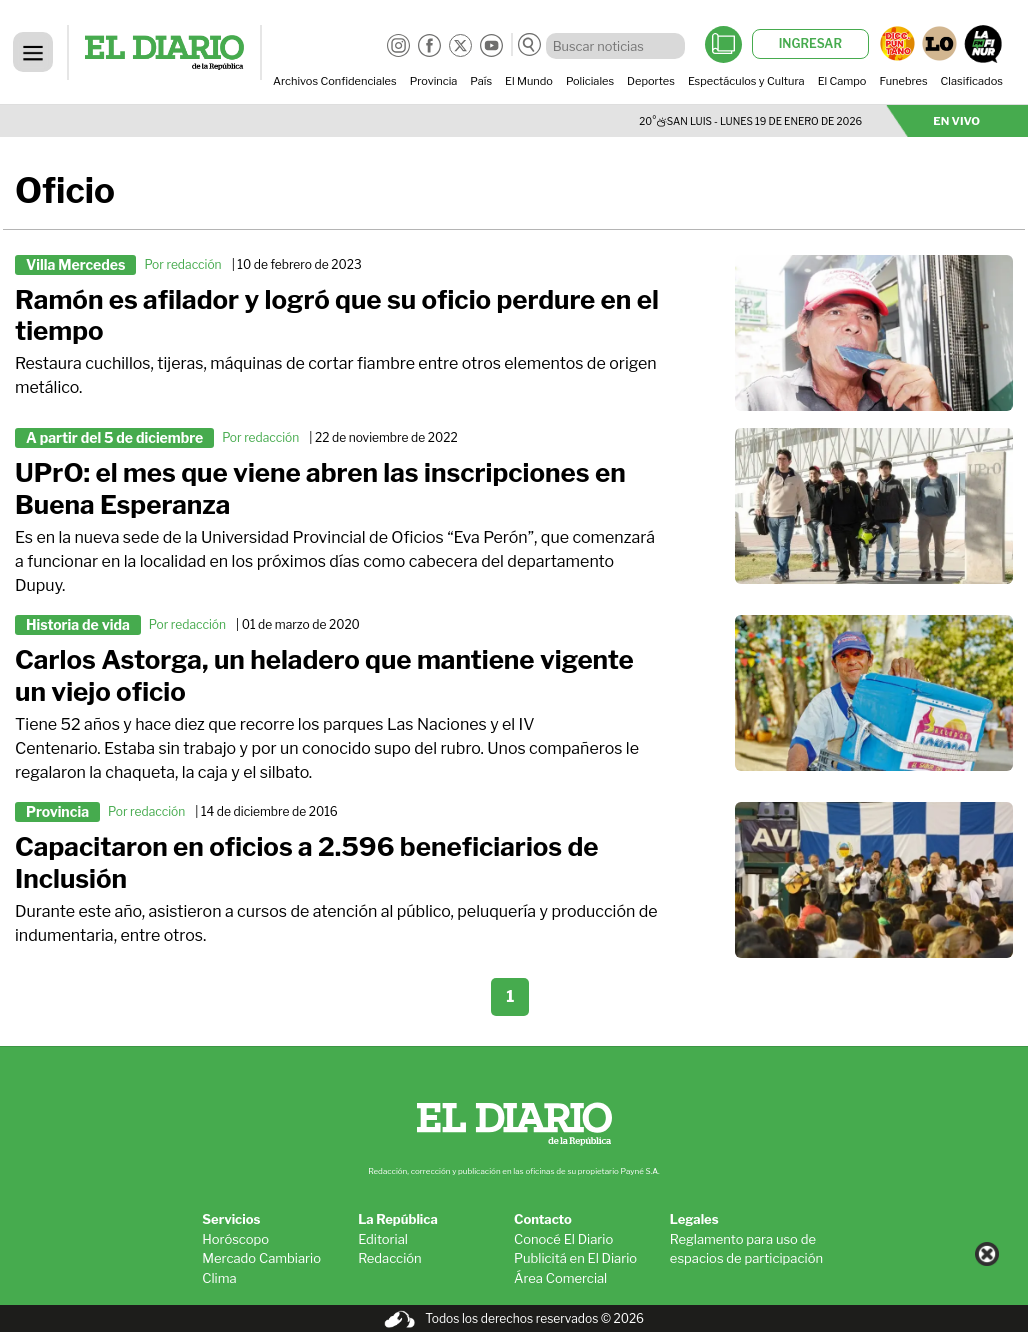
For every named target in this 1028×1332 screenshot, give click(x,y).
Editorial (383, 1239)
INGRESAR (810, 43)
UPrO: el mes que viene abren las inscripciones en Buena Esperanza (320, 488)
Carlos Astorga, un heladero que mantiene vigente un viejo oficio (324, 675)
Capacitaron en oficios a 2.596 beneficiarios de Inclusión (307, 862)
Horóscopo (235, 1239)
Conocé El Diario (563, 1239)
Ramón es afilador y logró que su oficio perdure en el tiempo (337, 315)
